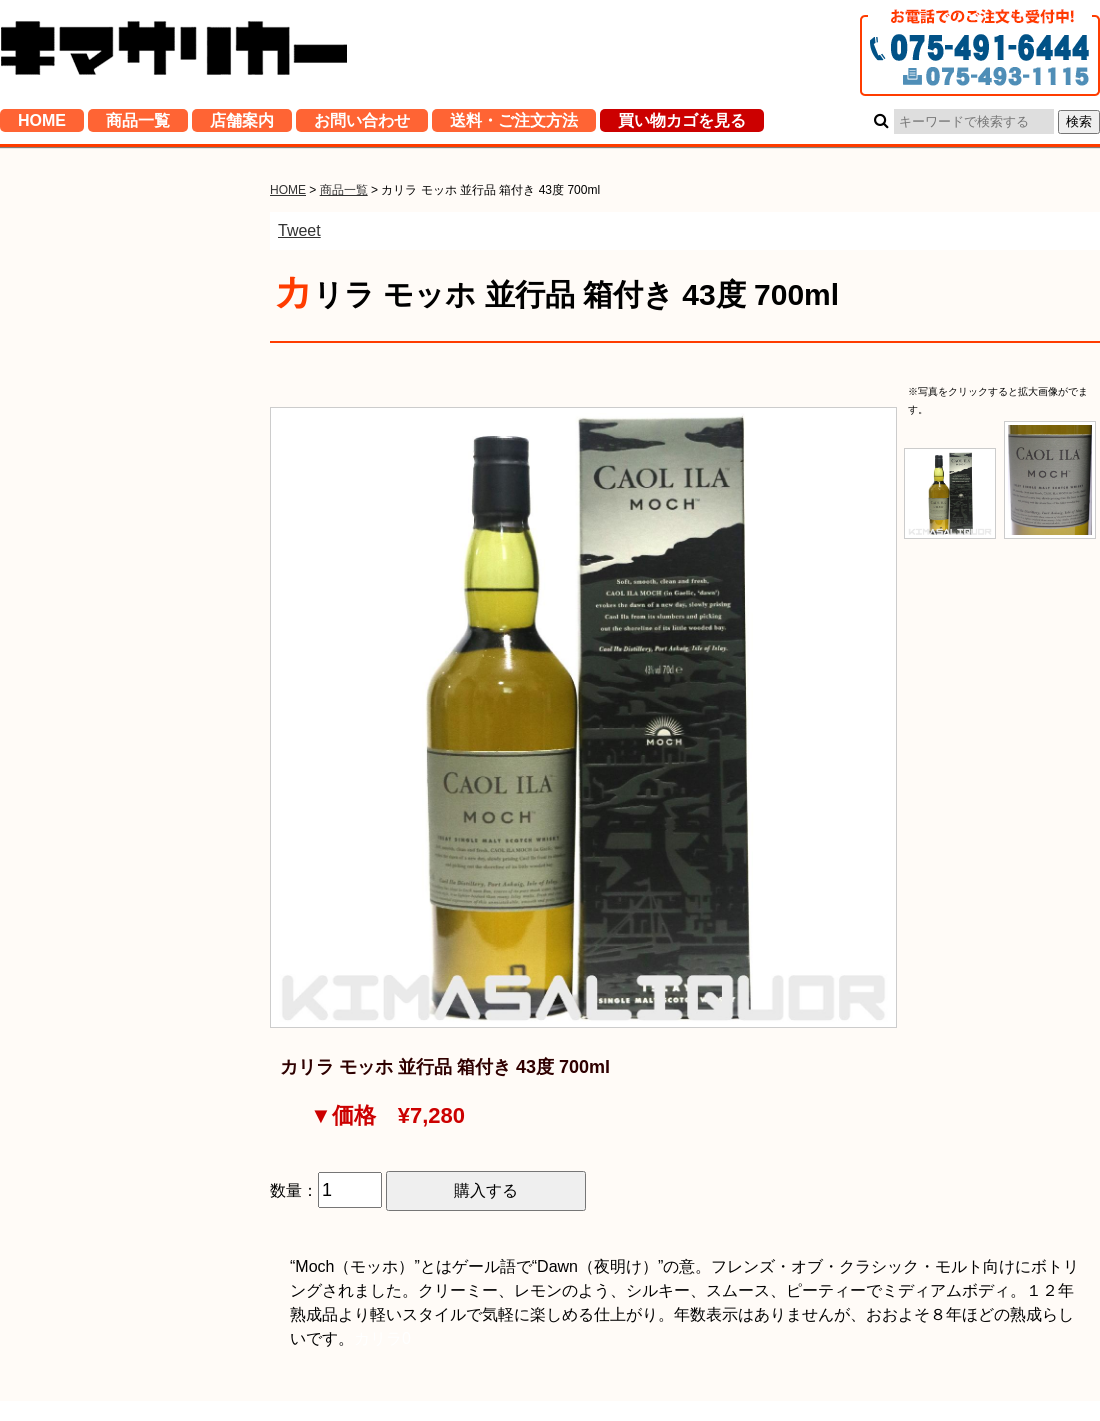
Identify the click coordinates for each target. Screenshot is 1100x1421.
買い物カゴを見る (682, 124)
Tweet (299, 230)
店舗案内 (242, 124)
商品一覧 (138, 124)
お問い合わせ (362, 124)
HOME (42, 124)
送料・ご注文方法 (514, 124)
